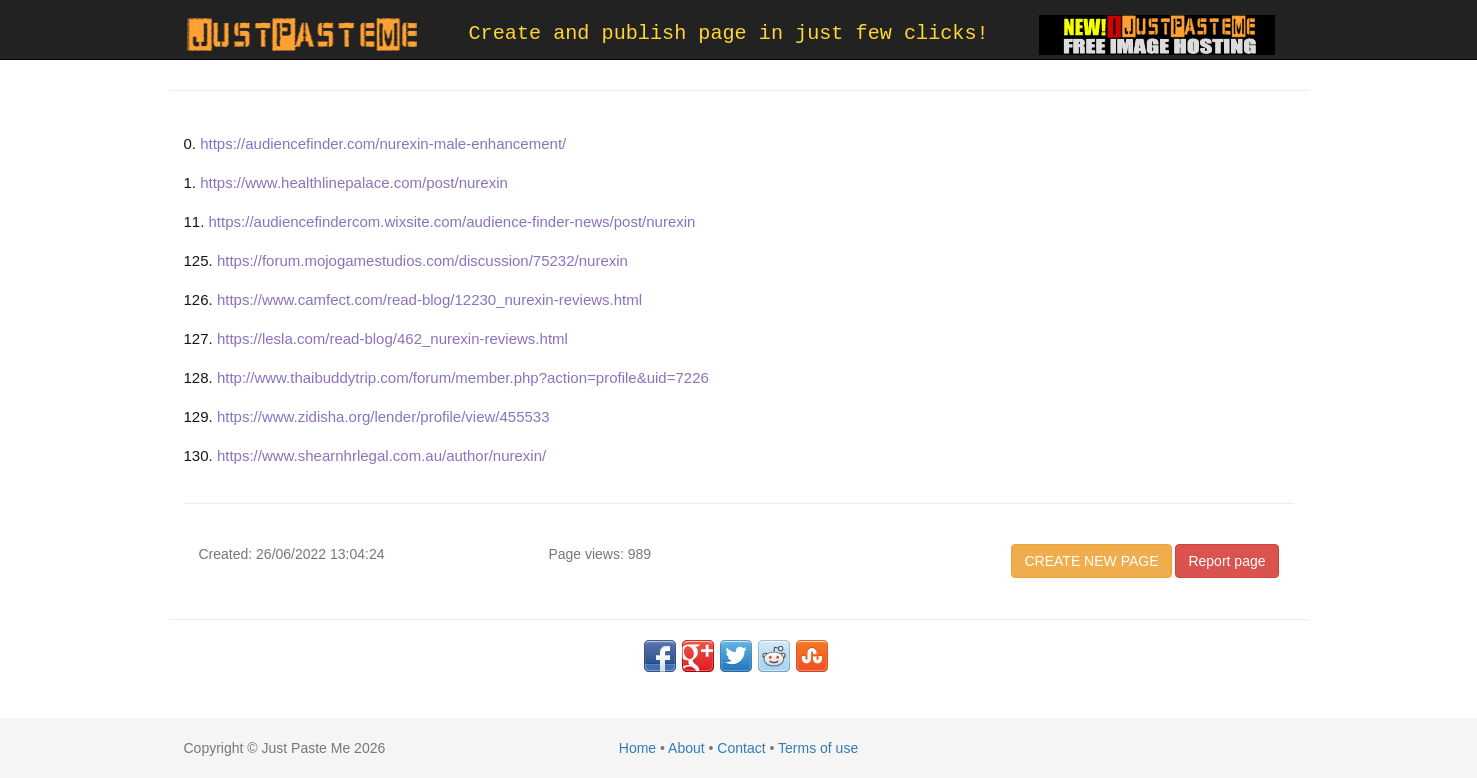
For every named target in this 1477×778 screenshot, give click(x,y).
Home (637, 748)
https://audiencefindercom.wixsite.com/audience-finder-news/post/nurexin (452, 221)
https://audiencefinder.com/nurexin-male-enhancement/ (383, 143)
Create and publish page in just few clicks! (729, 33)
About (686, 748)
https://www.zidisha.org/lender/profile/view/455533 (383, 416)
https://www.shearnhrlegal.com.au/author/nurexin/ (381, 455)
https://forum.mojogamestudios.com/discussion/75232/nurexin (422, 260)
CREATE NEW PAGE (1091, 561)
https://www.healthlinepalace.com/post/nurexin (354, 182)
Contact (741, 748)
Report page (1226, 561)
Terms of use (818, 748)
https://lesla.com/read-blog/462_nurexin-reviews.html (392, 338)
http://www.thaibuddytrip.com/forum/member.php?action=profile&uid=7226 (463, 377)
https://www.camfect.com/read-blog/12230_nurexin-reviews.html (429, 299)
